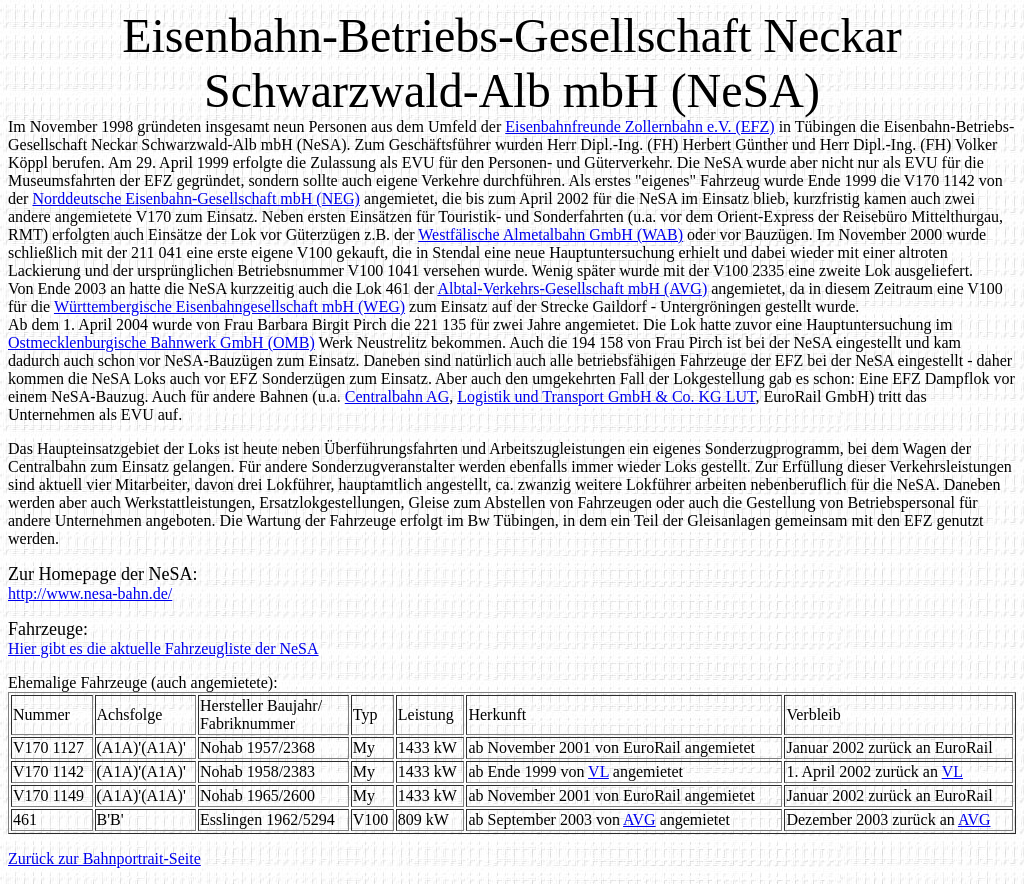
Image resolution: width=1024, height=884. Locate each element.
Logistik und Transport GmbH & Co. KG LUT (606, 396)
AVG (639, 819)
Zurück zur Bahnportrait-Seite (104, 858)
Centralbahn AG (397, 396)
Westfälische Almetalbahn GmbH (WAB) (550, 234)
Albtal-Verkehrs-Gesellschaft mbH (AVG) (572, 288)
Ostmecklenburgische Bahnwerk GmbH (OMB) (161, 342)
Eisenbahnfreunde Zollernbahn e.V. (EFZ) (639, 126)
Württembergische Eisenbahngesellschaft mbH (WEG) (229, 306)
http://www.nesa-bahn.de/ (90, 593)
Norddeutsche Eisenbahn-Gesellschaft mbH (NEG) (195, 198)
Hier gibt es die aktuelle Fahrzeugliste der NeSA (163, 648)
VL (598, 771)
